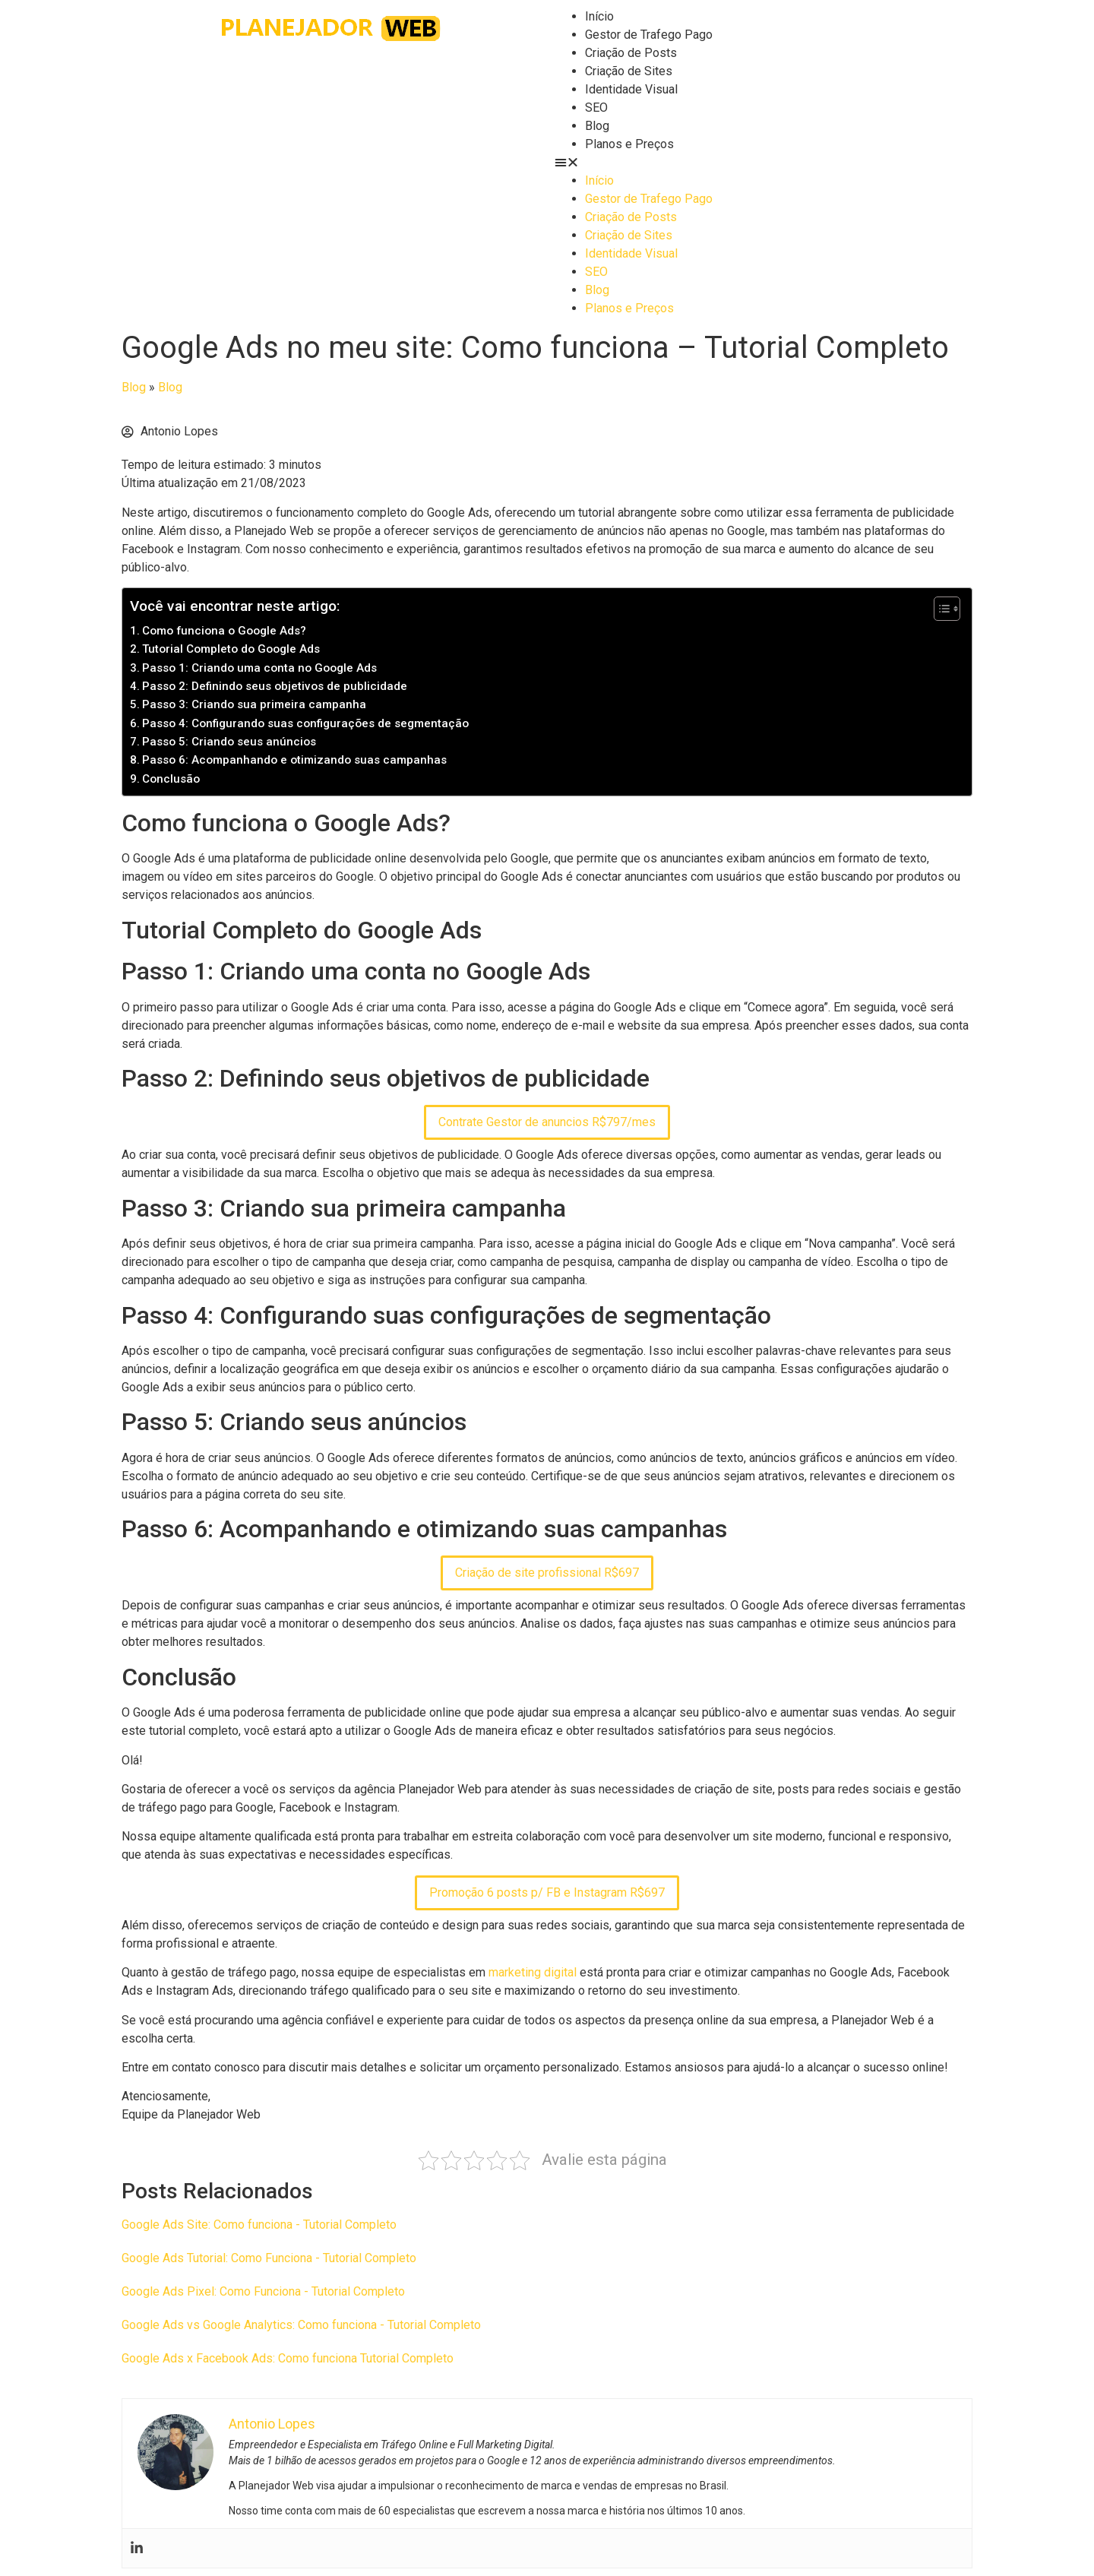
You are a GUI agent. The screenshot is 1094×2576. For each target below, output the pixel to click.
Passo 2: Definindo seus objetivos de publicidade (274, 686)
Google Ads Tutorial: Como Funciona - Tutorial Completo (269, 2258)
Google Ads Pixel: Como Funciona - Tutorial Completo (263, 2291)
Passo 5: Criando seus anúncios (229, 741)
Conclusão (171, 779)
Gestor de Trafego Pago (649, 34)
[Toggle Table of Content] (939, 609)
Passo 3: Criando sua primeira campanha (254, 704)
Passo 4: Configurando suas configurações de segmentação (305, 723)
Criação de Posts (631, 53)
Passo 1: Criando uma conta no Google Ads (259, 668)
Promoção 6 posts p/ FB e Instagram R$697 (547, 1892)
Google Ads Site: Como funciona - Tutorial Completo (259, 2224)
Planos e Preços (629, 144)
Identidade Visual (631, 89)
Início (599, 16)
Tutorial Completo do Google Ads (231, 649)
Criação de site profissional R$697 (547, 1572)
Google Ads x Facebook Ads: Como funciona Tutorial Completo (288, 2358)
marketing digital (533, 1972)
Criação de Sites (628, 71)
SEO (596, 107)
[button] (763, 162)
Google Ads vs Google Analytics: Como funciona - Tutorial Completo (301, 2325)
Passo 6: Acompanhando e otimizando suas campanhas (294, 760)
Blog (597, 126)
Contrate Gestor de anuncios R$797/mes (547, 1122)
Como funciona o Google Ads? (224, 631)
